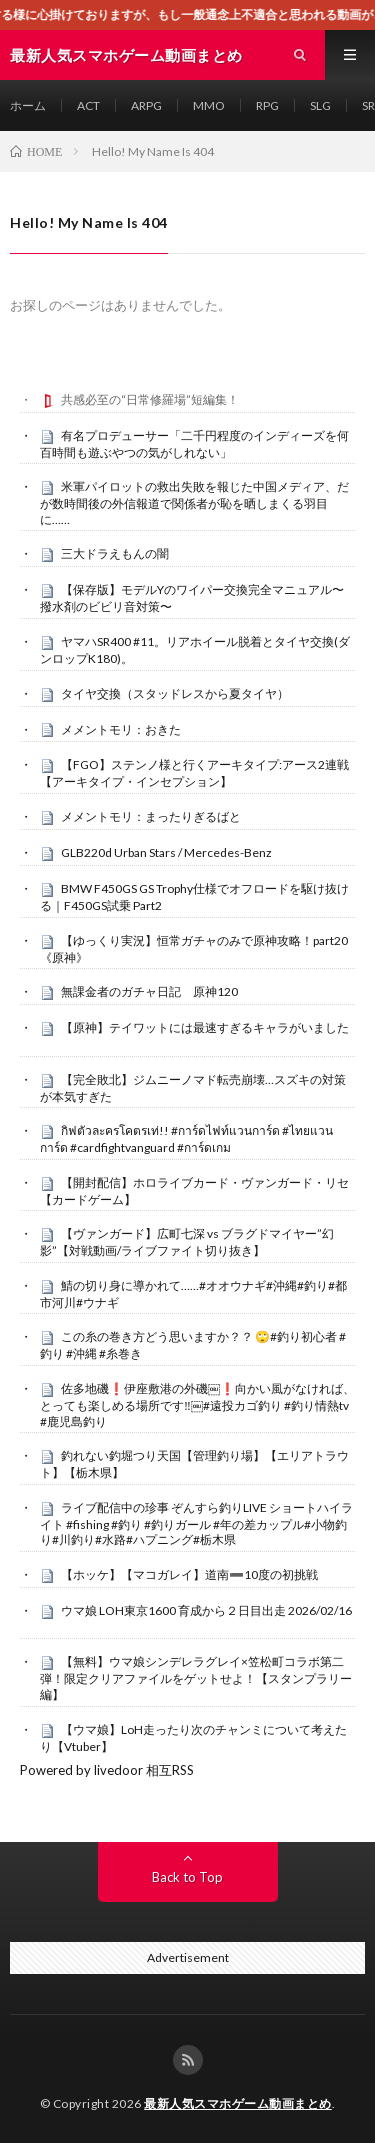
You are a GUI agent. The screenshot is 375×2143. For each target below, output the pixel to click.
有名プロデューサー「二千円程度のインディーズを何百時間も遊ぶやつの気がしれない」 (194, 444)
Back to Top (187, 1877)
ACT (88, 105)
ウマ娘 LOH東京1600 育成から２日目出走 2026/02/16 (206, 1610)
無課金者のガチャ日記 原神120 (149, 991)
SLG (320, 105)
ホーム (28, 105)
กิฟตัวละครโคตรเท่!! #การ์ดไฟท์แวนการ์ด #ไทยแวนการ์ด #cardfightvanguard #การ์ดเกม (186, 1139)
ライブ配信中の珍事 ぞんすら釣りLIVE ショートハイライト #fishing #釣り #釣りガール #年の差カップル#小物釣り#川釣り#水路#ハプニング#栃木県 (196, 1524)
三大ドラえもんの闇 (115, 553)
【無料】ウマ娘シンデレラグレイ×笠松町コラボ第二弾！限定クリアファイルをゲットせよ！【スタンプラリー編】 (196, 1678)
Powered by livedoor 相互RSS (107, 1770)
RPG (267, 105)
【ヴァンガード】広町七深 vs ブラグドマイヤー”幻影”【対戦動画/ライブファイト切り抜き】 (187, 1242)
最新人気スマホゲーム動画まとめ (238, 2103)
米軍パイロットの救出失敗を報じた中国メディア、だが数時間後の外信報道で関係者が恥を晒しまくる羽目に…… (194, 503)
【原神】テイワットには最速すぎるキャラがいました (205, 1027)
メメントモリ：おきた (121, 729)
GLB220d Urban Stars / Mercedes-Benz (166, 852)
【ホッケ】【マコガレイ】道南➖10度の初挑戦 (189, 1574)
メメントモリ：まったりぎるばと (151, 816)
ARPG (146, 105)
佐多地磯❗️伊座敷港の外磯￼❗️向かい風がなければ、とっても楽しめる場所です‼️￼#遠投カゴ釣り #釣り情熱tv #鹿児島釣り (197, 1405)
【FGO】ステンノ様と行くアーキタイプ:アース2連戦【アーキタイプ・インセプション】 (194, 773)
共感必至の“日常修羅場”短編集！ (150, 399)
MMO (209, 105)
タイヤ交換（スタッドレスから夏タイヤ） (175, 693)
